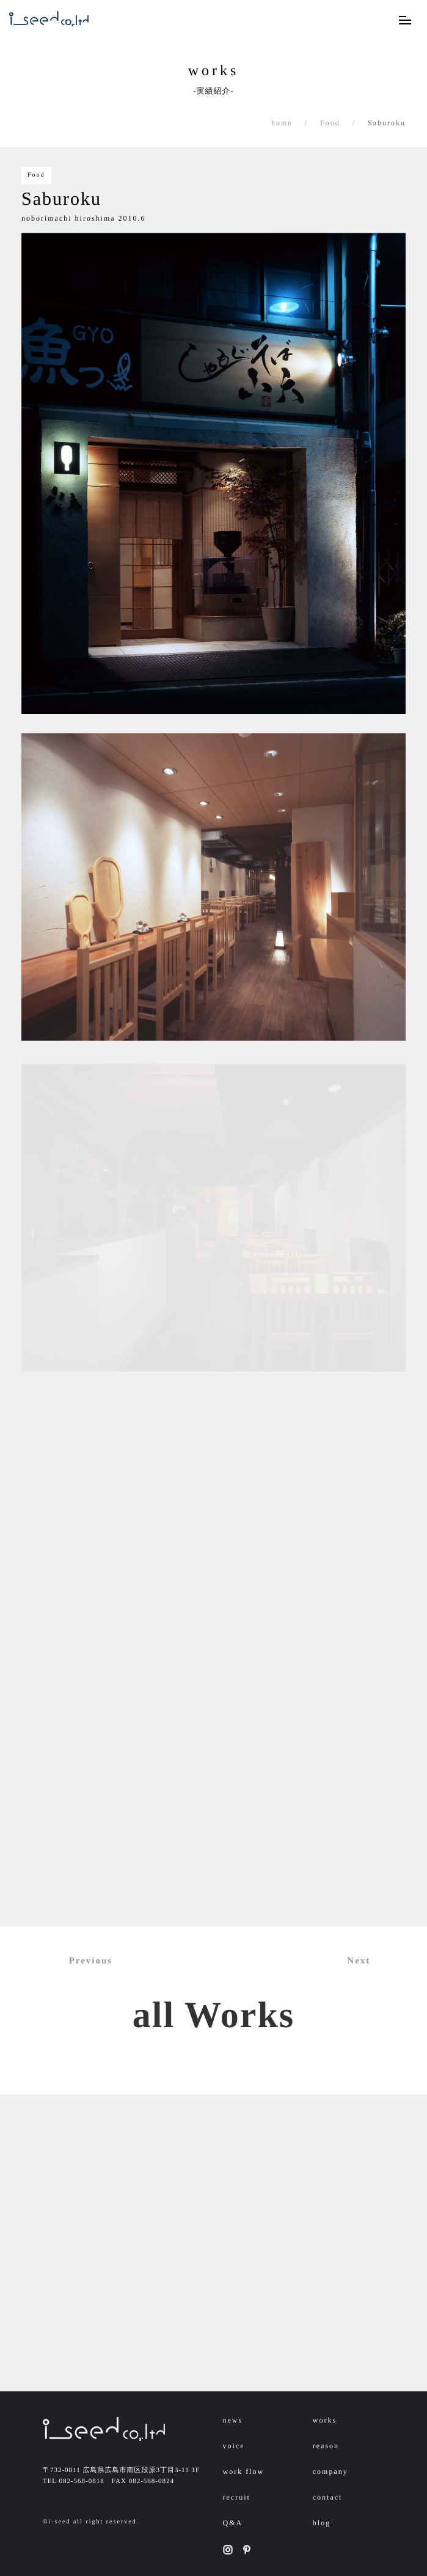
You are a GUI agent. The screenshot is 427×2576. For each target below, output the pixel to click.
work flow (244, 2471)
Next (365, 1961)
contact (328, 2497)
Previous (83, 1961)
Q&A (233, 2523)
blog (321, 2523)
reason (326, 2446)
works (325, 2420)
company (330, 2471)
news (233, 2420)
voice (234, 2446)
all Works (213, 2015)
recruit (236, 2497)
